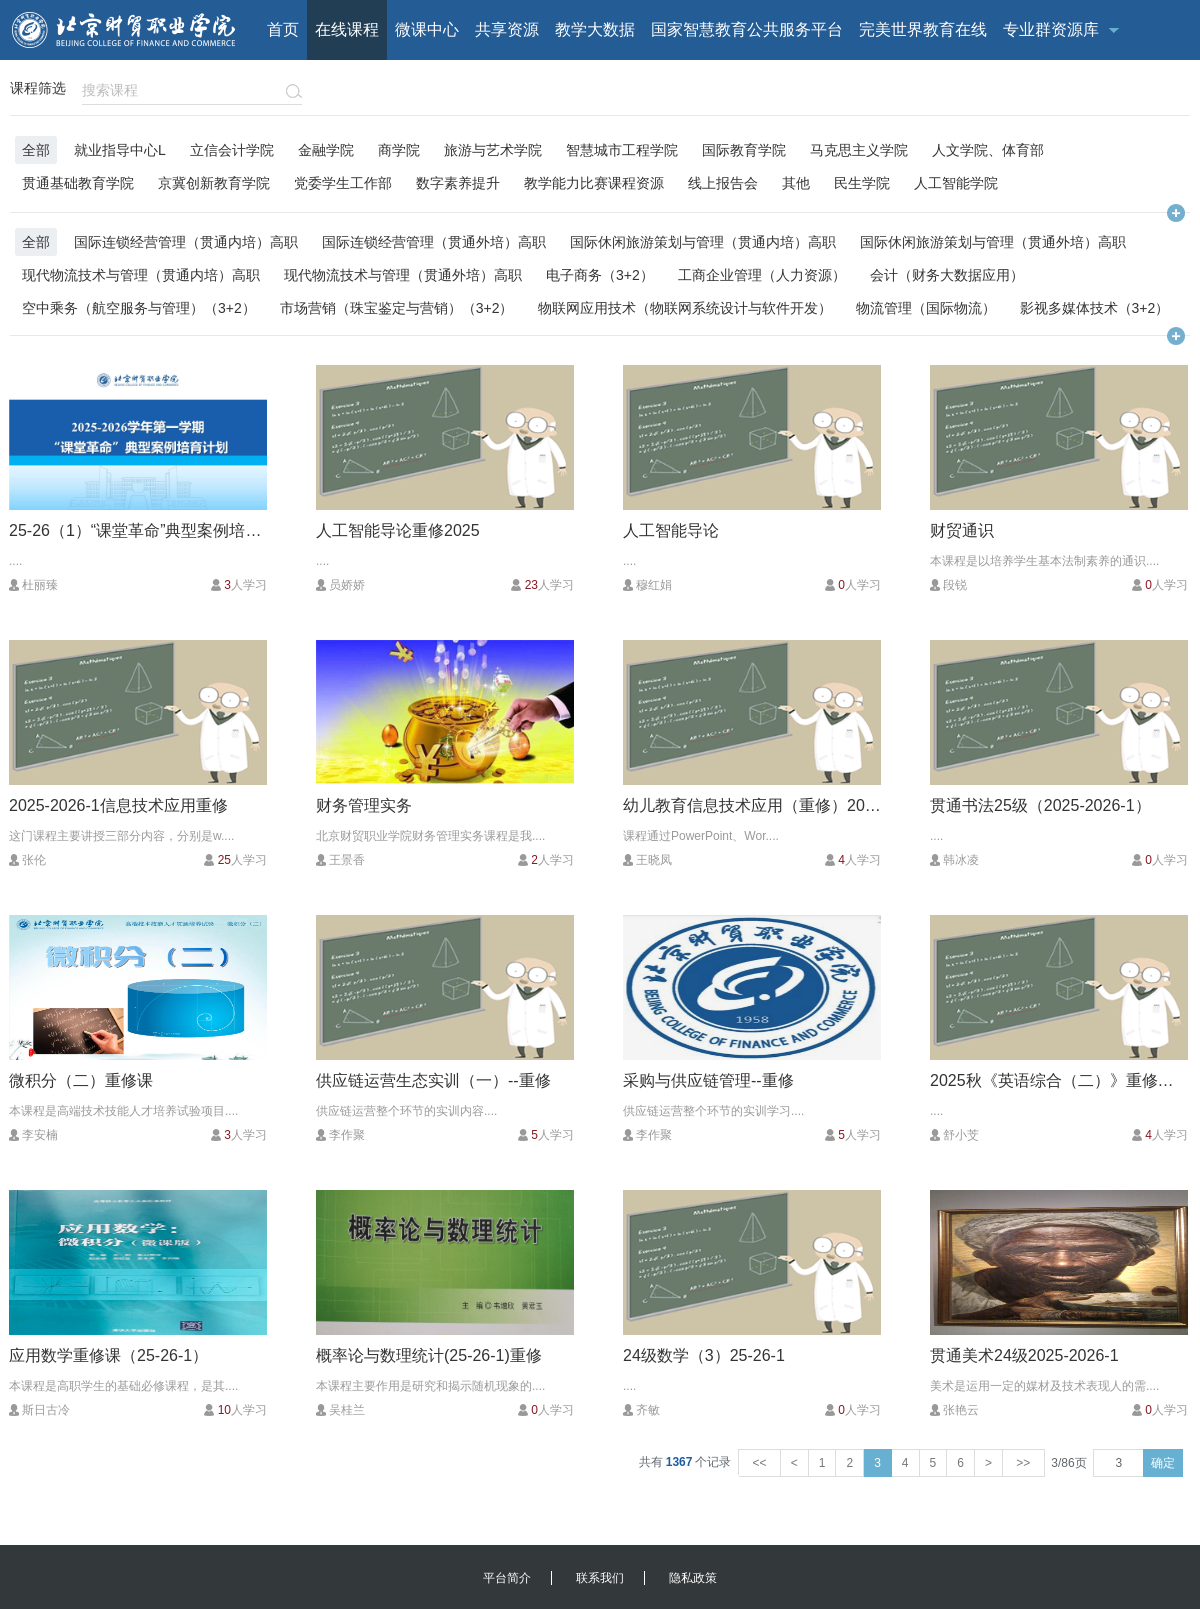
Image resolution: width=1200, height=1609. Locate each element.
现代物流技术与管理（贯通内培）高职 (141, 274)
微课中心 (427, 29)
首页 (283, 29)
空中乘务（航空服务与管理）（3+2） (139, 307)
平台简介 (507, 1578)
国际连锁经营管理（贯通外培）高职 (434, 241)
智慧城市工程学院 (622, 149)
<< (759, 1463)
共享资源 (507, 29)
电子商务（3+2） (600, 274)
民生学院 (862, 182)
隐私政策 (693, 1578)
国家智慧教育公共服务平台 (747, 29)
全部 (36, 149)
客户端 (925, 90)
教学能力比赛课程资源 (594, 182)
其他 (796, 182)
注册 (1169, 90)
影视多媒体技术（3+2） (1095, 307)
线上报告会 (723, 182)
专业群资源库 (1051, 29)
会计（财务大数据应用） (947, 274)
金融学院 (326, 149)
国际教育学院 (744, 149)
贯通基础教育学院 (78, 182)
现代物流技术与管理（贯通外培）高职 (403, 274)
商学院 (399, 149)
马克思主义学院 (859, 149)
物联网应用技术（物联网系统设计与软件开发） (685, 307)
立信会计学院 (232, 149)
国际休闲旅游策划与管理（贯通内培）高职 (703, 241)
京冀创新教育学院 (214, 182)
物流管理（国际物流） (926, 307)
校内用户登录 (1099, 90)
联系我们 (600, 1578)
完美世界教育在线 (923, 29)
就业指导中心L (120, 149)
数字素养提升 (458, 182)
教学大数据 (595, 29)
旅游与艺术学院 (493, 149)
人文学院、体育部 (988, 149)
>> (1023, 1463)
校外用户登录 (1002, 90)
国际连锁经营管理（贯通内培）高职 (186, 241)
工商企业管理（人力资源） (762, 274)
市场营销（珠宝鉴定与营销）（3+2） (397, 307)
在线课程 (347, 29)
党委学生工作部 (343, 182)
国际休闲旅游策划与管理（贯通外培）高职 (993, 241)
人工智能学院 (956, 182)
